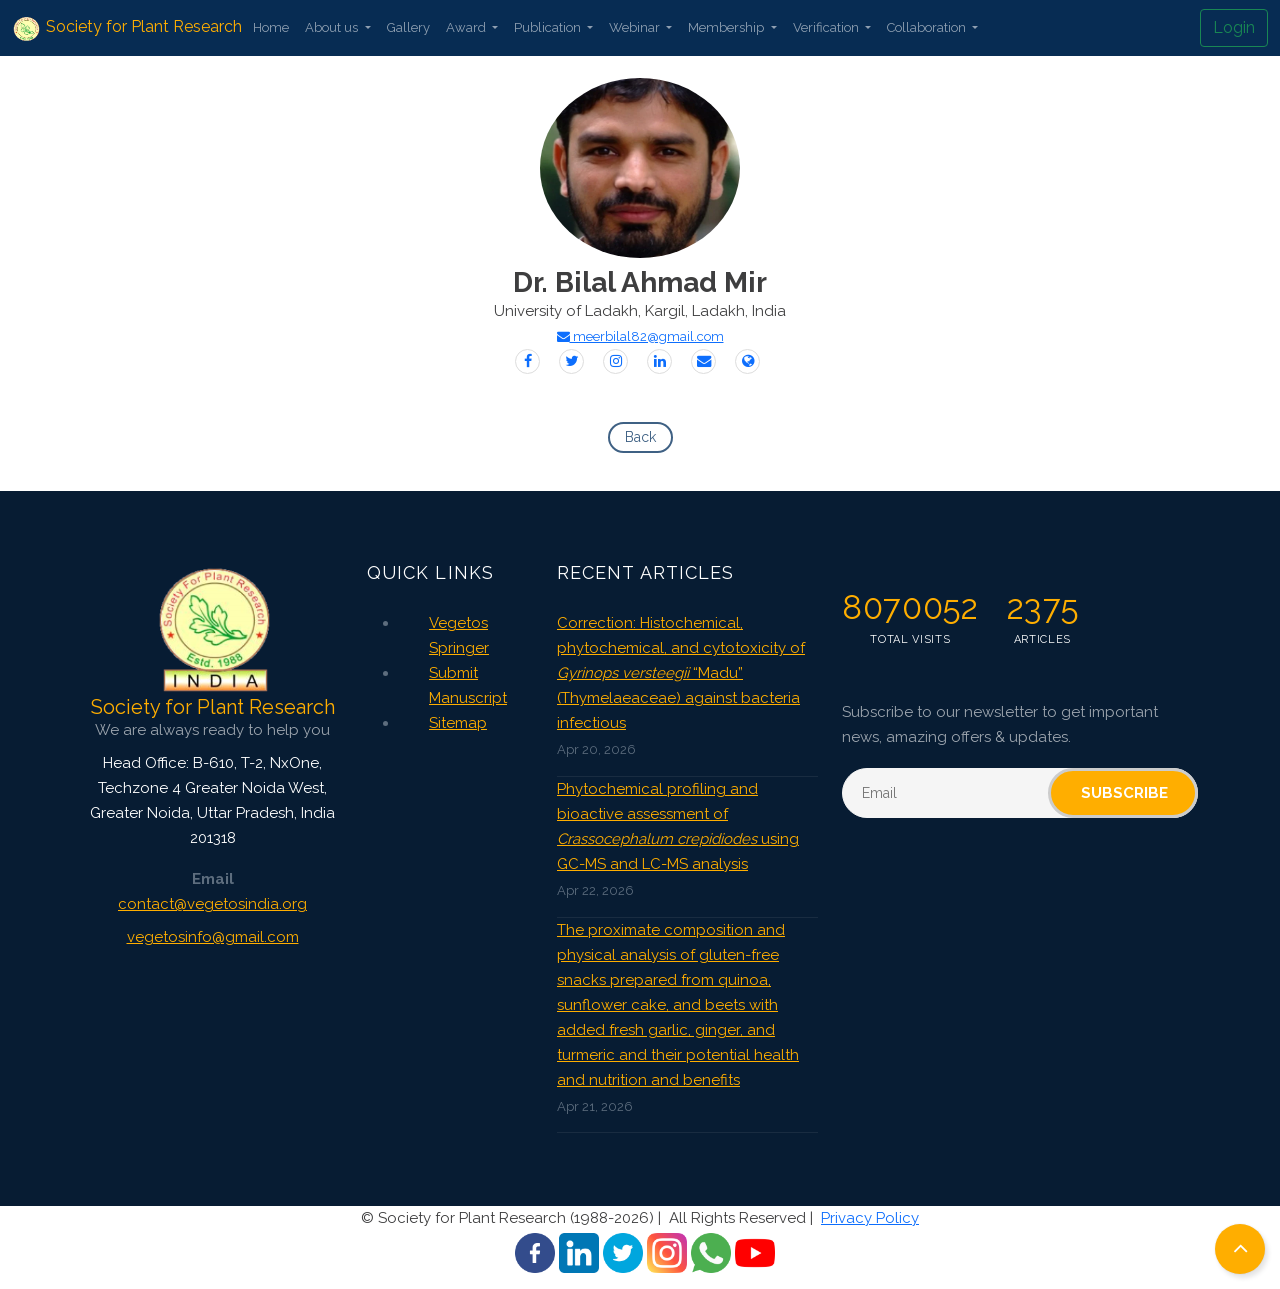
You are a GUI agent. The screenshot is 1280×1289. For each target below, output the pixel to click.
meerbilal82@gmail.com (640, 336)
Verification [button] (827, 27)
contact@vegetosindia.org (212, 904)
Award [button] (467, 27)
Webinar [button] (636, 27)
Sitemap (458, 723)
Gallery (408, 27)
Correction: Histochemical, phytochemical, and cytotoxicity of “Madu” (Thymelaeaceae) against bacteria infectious (681, 673)
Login (1234, 27)
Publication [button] (549, 27)
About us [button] (333, 27)
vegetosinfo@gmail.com (213, 937)
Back (640, 437)
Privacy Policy (870, 1218)
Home (271, 27)
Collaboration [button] (928, 27)
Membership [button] (727, 27)
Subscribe (1124, 793)
